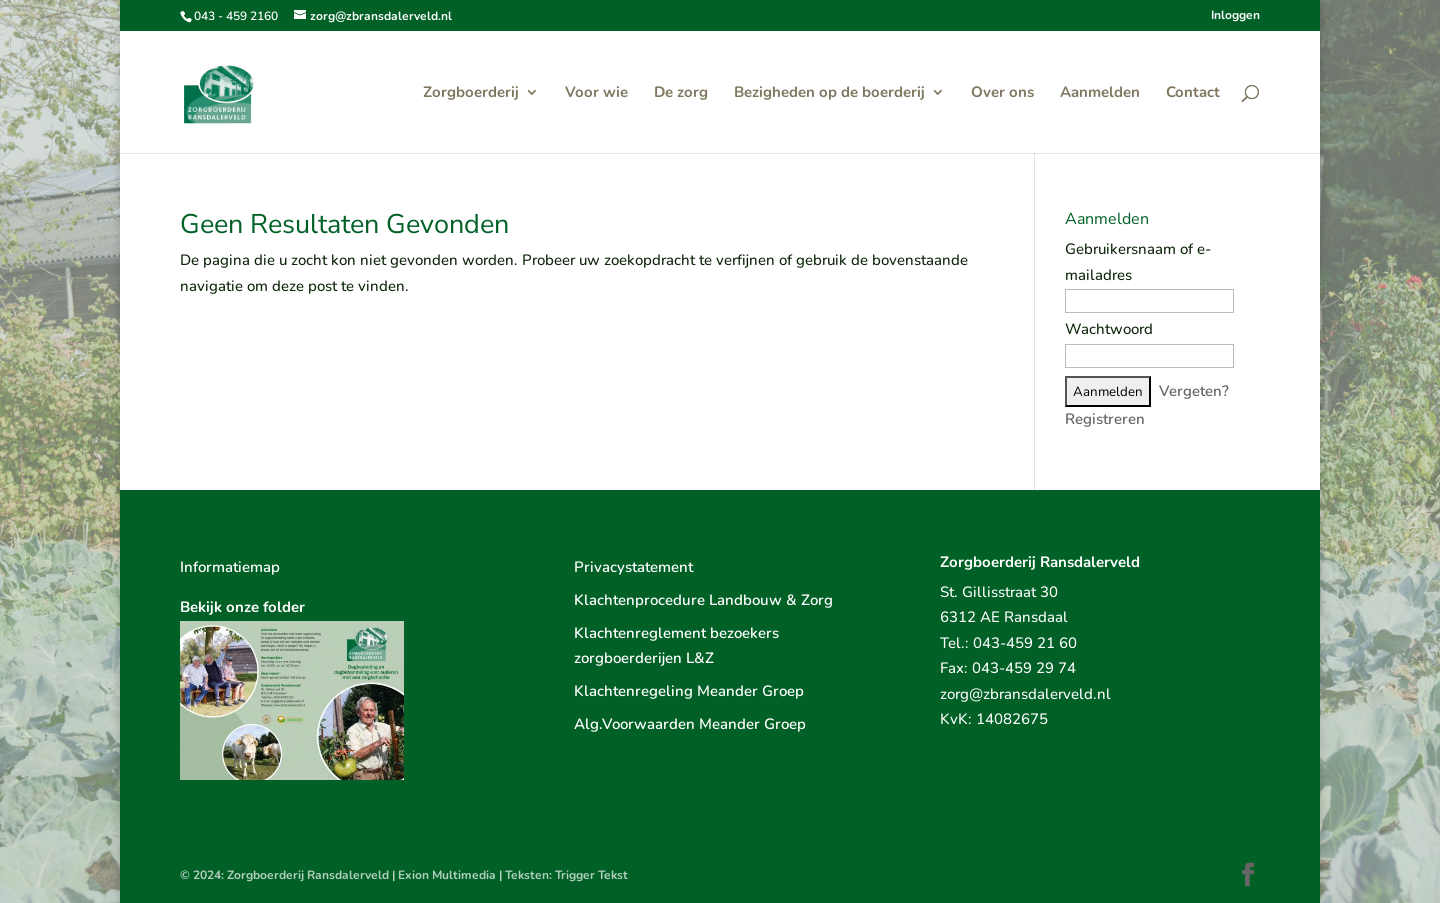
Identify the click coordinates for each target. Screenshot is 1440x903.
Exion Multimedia (447, 875)
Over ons (1002, 93)
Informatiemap (230, 567)
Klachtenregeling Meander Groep (689, 691)
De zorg (681, 93)
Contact (1193, 93)
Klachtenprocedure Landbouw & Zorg (703, 600)
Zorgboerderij (471, 93)
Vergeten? (1194, 391)
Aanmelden (1100, 93)
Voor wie (596, 93)
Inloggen (1235, 16)
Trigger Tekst (591, 875)
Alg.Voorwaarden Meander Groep (690, 724)
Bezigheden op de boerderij (829, 93)
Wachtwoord (1109, 329)
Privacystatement (633, 567)
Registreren (1105, 419)
